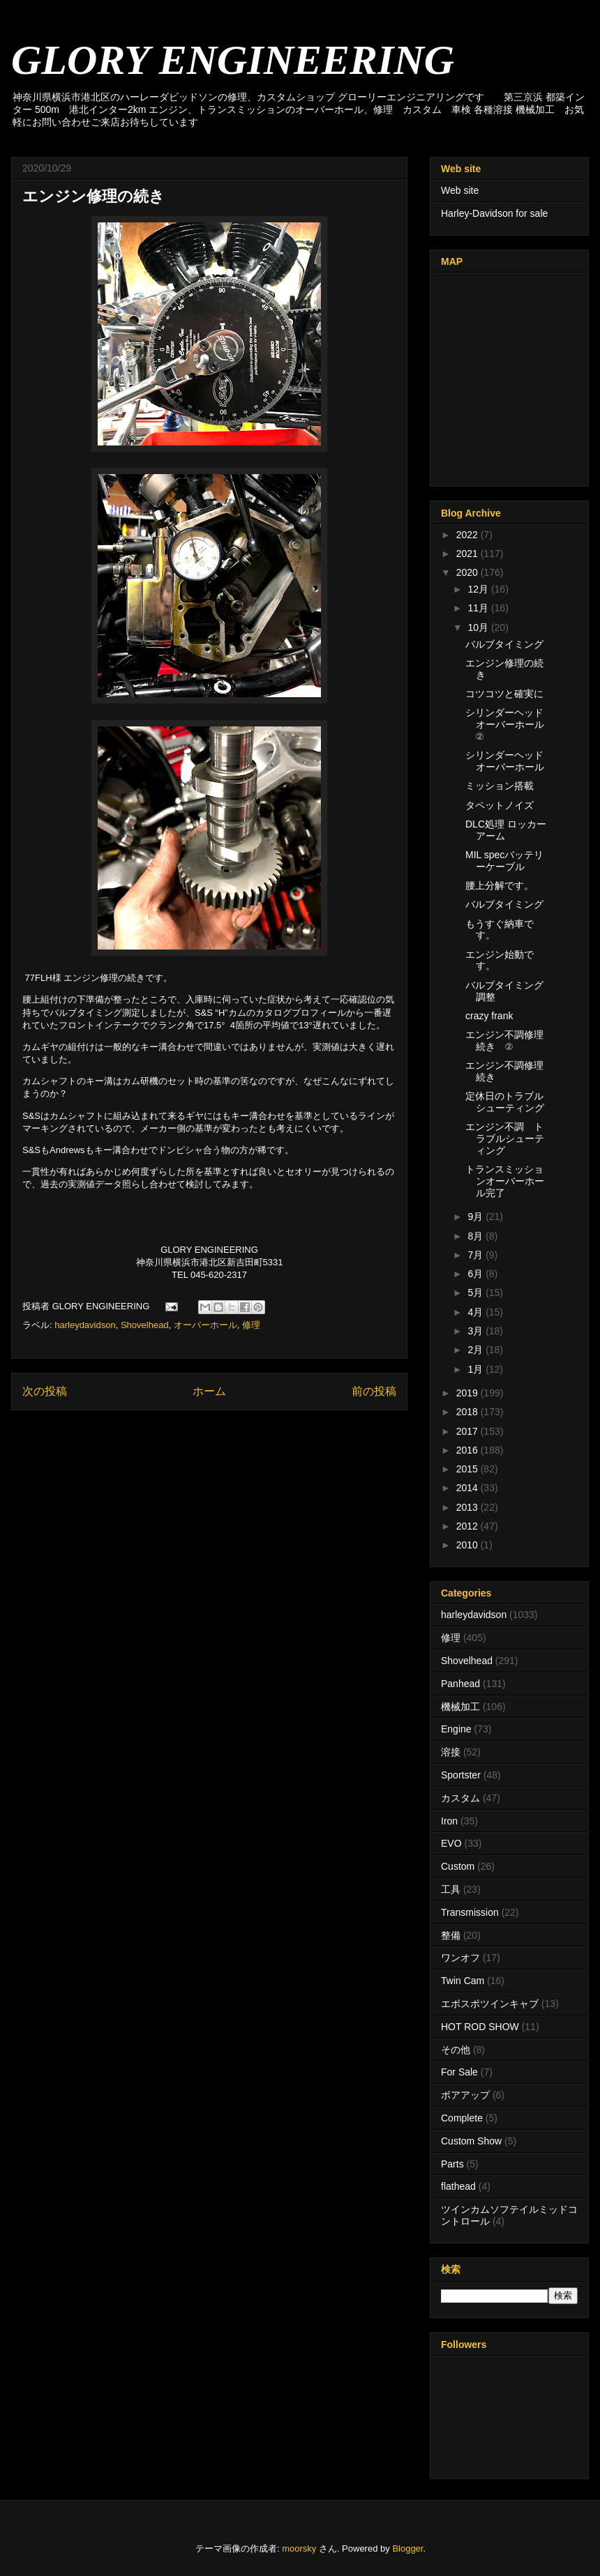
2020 (468, 572)
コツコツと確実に (504, 693)
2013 (468, 1507)
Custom (457, 1866)
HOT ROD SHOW (480, 2026)
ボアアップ (465, 2095)
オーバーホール (205, 1325)
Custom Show (471, 2141)
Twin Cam (462, 1980)
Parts (452, 2164)
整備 (450, 1935)
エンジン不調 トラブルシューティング (504, 1138)
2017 (468, 1431)
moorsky (299, 2548)
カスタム (460, 1798)
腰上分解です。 (499, 885)
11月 (478, 607)
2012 (468, 1526)
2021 (468, 553)
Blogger (407, 2548)
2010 (468, 1544)
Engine (456, 1729)
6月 (476, 1273)
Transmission (470, 1912)
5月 (476, 1292)
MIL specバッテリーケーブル (504, 860)
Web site (460, 190)
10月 (478, 627)
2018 (468, 1411)
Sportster (461, 1775)
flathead (458, 2186)
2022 (468, 534)
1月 (476, 1369)
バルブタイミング (504, 644)
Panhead (460, 1683)
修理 (251, 1325)
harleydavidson (84, 1325)
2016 (468, 1450)
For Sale (459, 2072)
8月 (476, 1236)
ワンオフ (460, 1957)
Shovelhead (145, 1325)
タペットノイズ (499, 805)
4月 (476, 1312)
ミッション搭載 (499, 785)
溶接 (450, 1752)
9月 (476, 1216)
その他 (455, 2049)
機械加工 (460, 1706)
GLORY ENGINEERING (232, 60)
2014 (468, 1487)
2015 (468, 1468)
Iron (449, 1821)
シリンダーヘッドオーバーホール (504, 760)
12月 (478, 589)
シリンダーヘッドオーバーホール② (504, 724)
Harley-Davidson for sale (494, 213)
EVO (451, 1843)
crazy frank (489, 1015)
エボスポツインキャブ (490, 2003)
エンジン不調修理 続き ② (504, 1040)
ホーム (209, 1391)
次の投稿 (44, 1391)
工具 (450, 1889)
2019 (468, 1392)
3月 (476, 1330)
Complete (462, 2118)
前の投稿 (374, 1391)
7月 (476, 1254)
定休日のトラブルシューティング (504, 1101)
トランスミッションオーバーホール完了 (504, 1181)
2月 (476, 1349)
